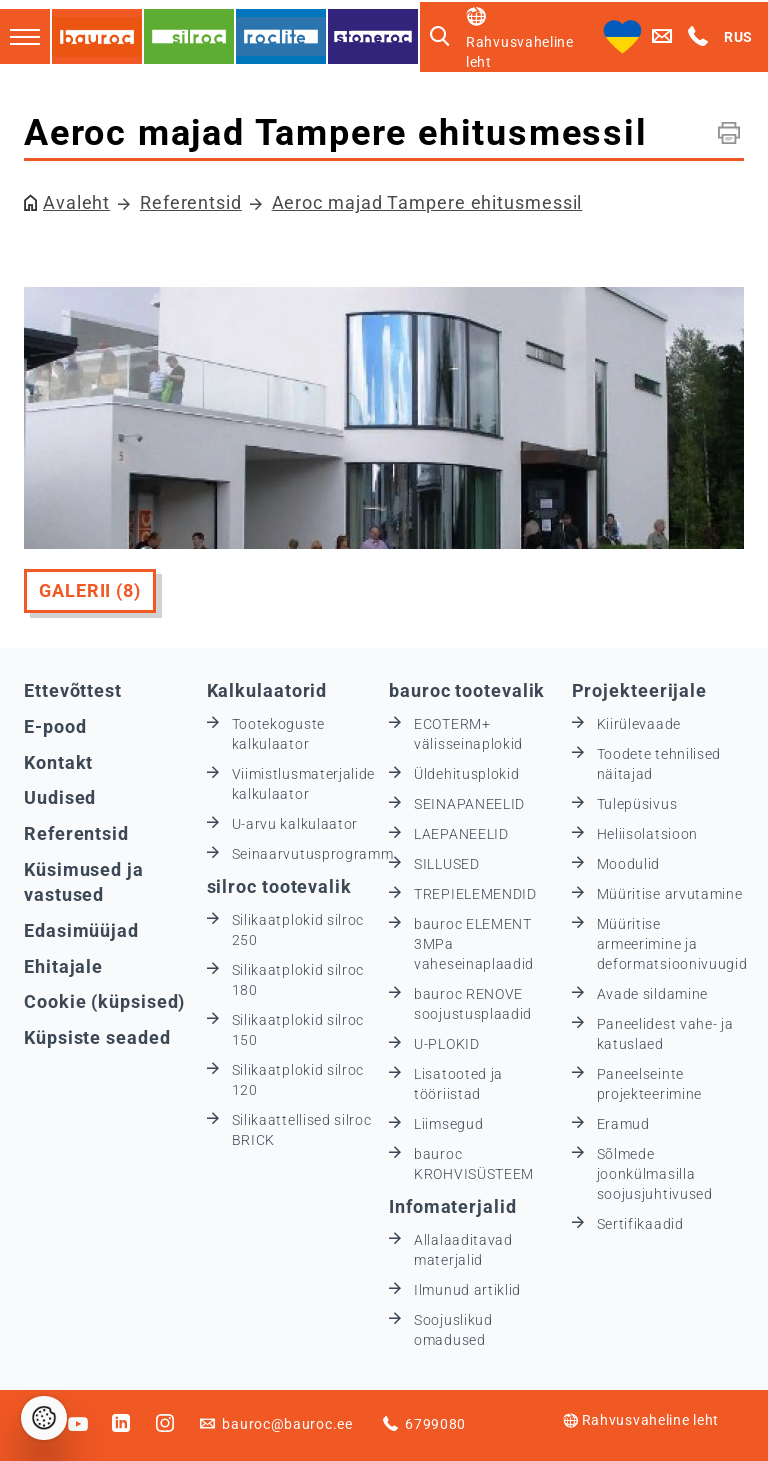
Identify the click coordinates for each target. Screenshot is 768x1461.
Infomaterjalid (453, 1206)
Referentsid (191, 202)
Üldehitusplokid (467, 774)
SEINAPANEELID (469, 804)
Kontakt (58, 762)
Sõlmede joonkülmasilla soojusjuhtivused (655, 1174)
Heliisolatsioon (648, 834)
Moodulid (629, 864)
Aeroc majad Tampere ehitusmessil (427, 202)
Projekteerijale (640, 690)
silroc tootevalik (279, 886)
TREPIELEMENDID (475, 894)
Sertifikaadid (640, 1224)
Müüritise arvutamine (670, 894)
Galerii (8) (90, 590)
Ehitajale (63, 966)
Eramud (623, 1124)
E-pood (55, 726)
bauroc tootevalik (467, 690)
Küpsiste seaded (97, 1037)
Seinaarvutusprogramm (313, 854)
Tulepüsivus (637, 804)
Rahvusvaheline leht (641, 1420)
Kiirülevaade (639, 724)
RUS (738, 37)
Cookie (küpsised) (104, 1001)
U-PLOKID (447, 1044)
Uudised (60, 797)
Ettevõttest (73, 690)
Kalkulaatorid (267, 690)
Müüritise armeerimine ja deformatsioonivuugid (672, 944)
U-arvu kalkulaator (295, 824)
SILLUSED (447, 864)
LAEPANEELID (461, 834)
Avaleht (76, 202)
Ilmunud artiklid (467, 1290)
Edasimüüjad (81, 930)
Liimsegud (448, 1124)
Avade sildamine (653, 994)
